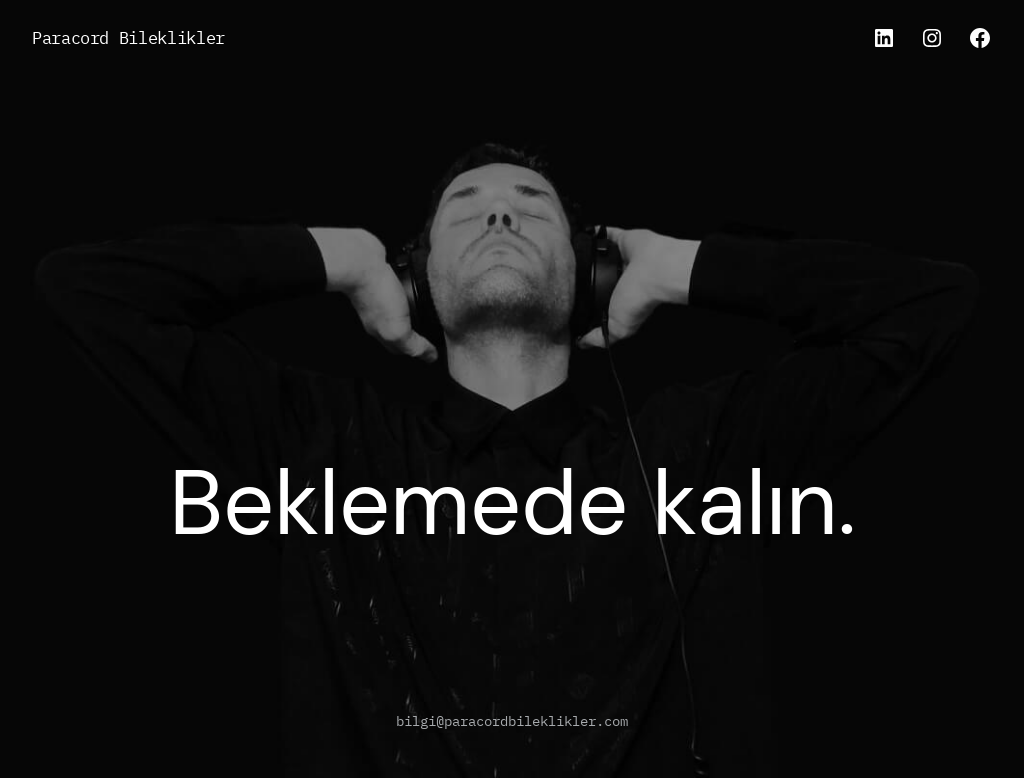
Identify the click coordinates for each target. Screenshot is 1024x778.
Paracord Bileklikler (128, 37)
